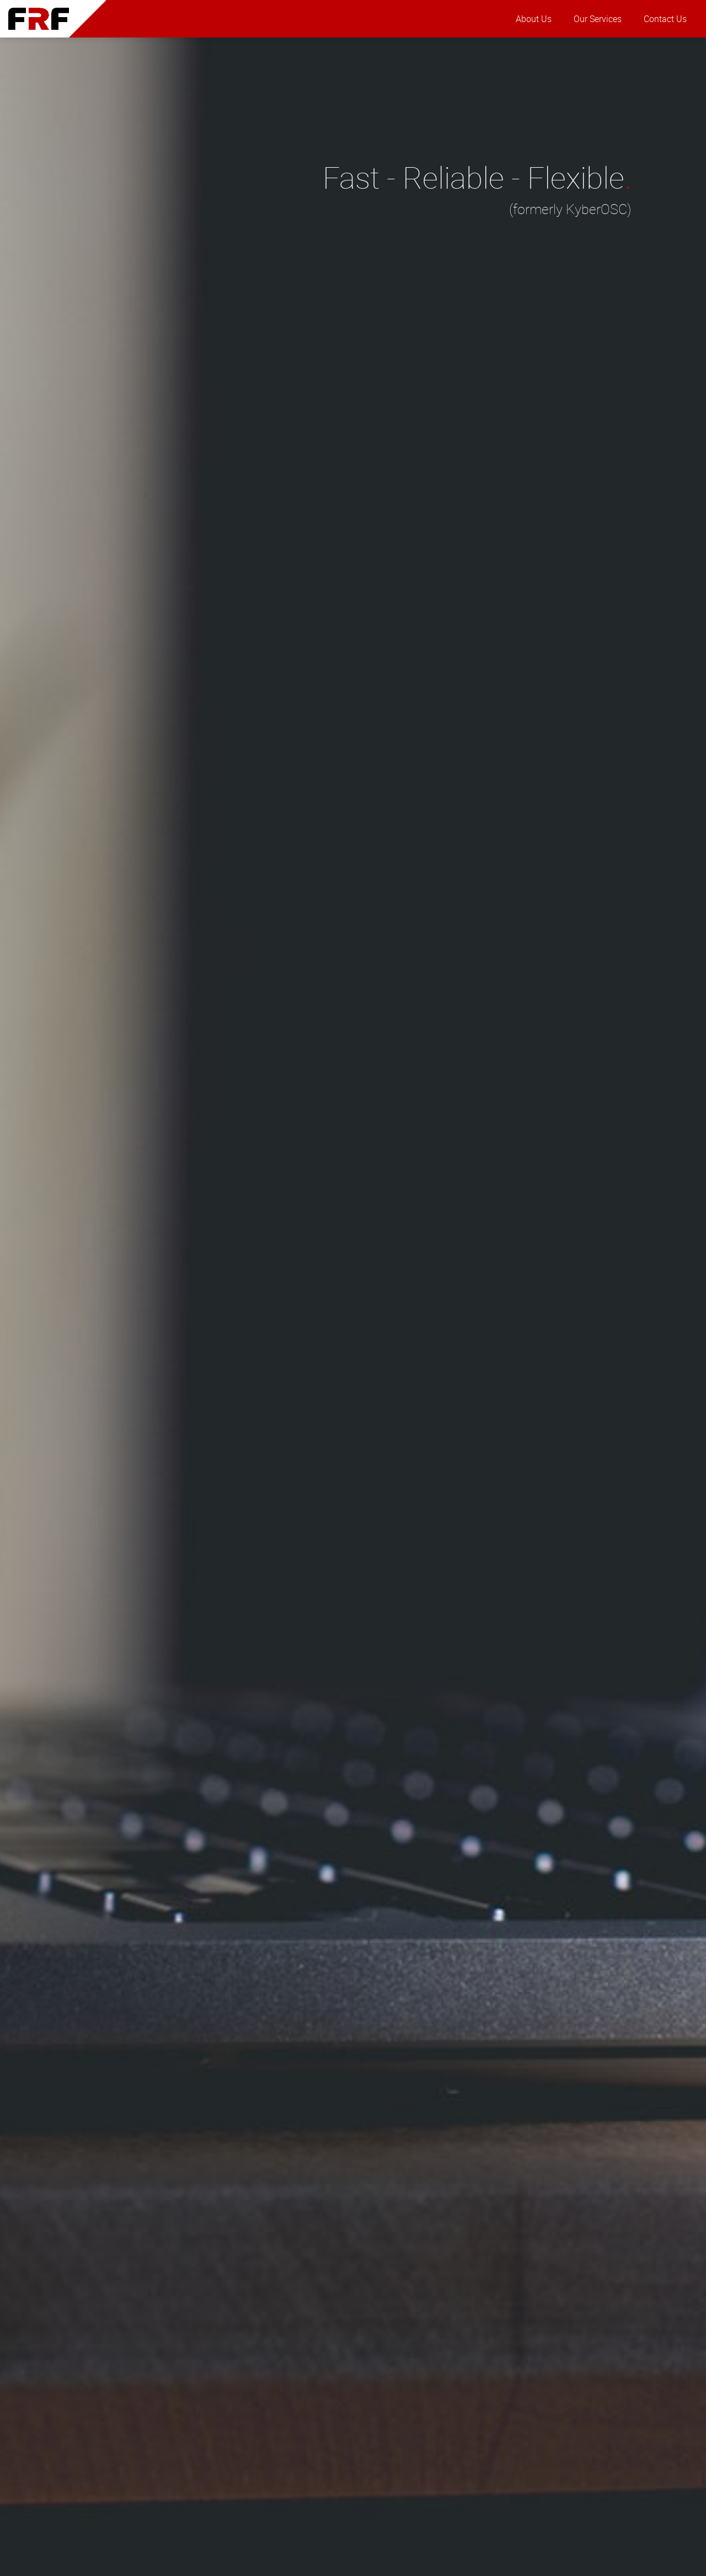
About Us (534, 19)
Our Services (598, 19)
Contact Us (665, 19)
